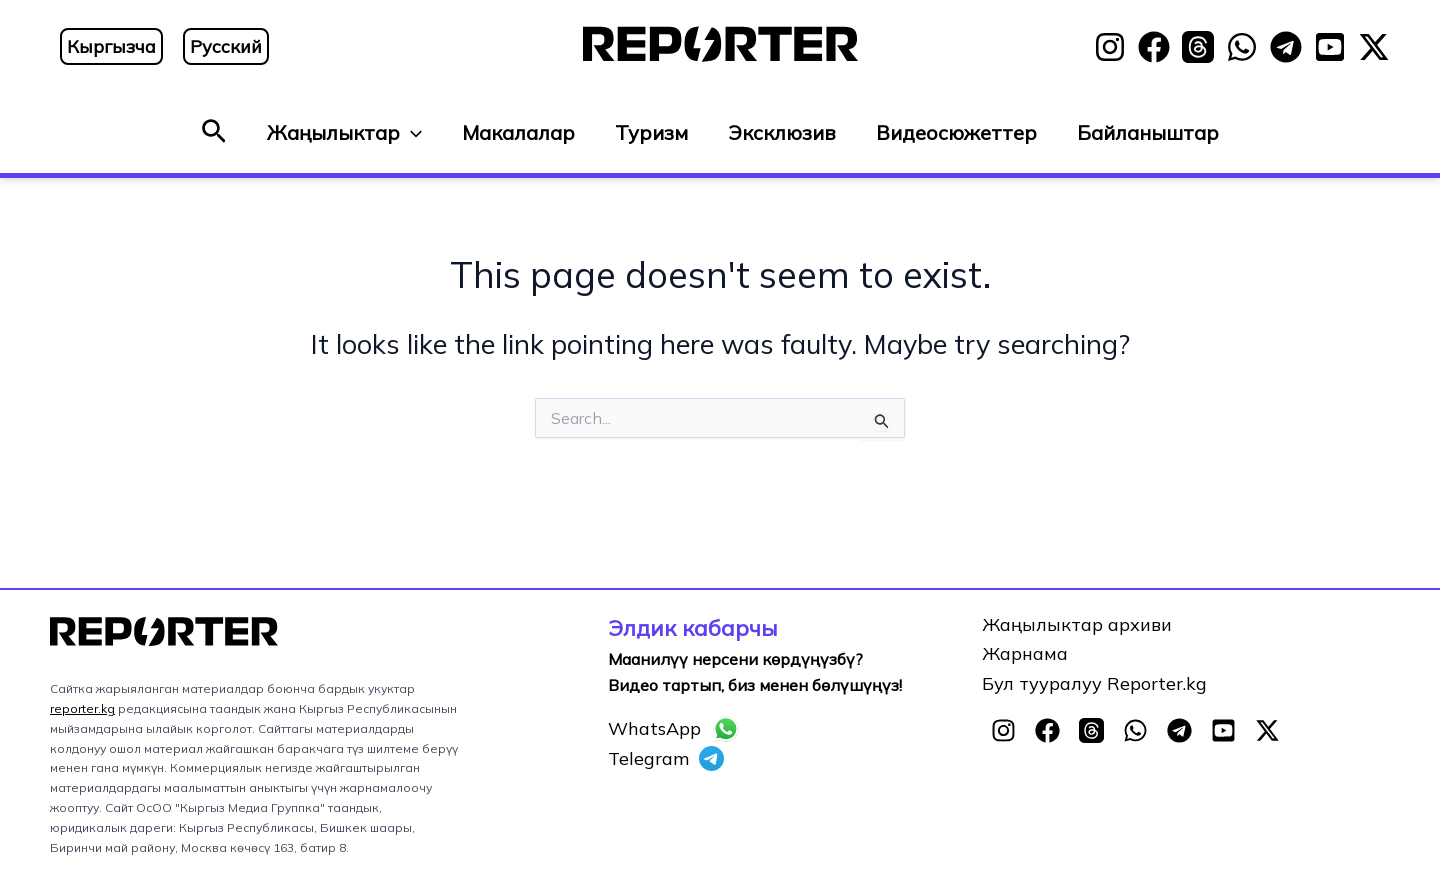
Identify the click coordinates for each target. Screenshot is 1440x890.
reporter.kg (82, 708)
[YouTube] (1330, 47)
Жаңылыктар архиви (1077, 624)
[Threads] (1198, 47)
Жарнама (1025, 653)
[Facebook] (1154, 47)
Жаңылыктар (344, 133)
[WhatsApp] (1242, 47)
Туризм (651, 132)
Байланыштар (1148, 132)
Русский (226, 46)
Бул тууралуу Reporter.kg (1094, 683)
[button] (214, 132)
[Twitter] (1374, 47)
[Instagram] (1110, 47)
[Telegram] (1286, 47)
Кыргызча (111, 46)
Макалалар (518, 132)
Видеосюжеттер (956, 132)
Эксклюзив (782, 132)
